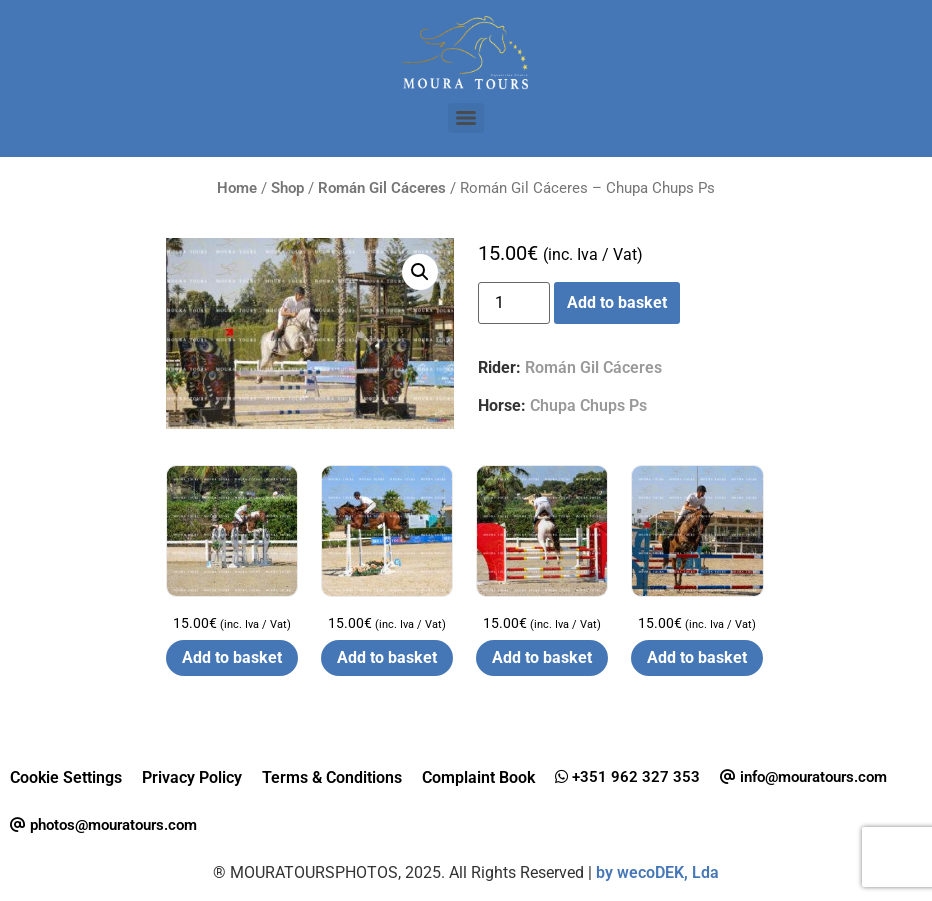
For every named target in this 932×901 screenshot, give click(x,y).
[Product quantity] (514, 303)
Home (237, 188)
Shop (287, 188)
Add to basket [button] (232, 657)
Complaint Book (478, 777)
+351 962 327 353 (627, 777)
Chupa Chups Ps (588, 405)
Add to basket (617, 302)
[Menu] (466, 118)
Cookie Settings (66, 777)
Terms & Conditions (332, 777)
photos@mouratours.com (103, 825)
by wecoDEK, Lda (657, 872)
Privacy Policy (192, 777)
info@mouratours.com (803, 777)
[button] (420, 272)
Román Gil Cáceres (382, 188)
